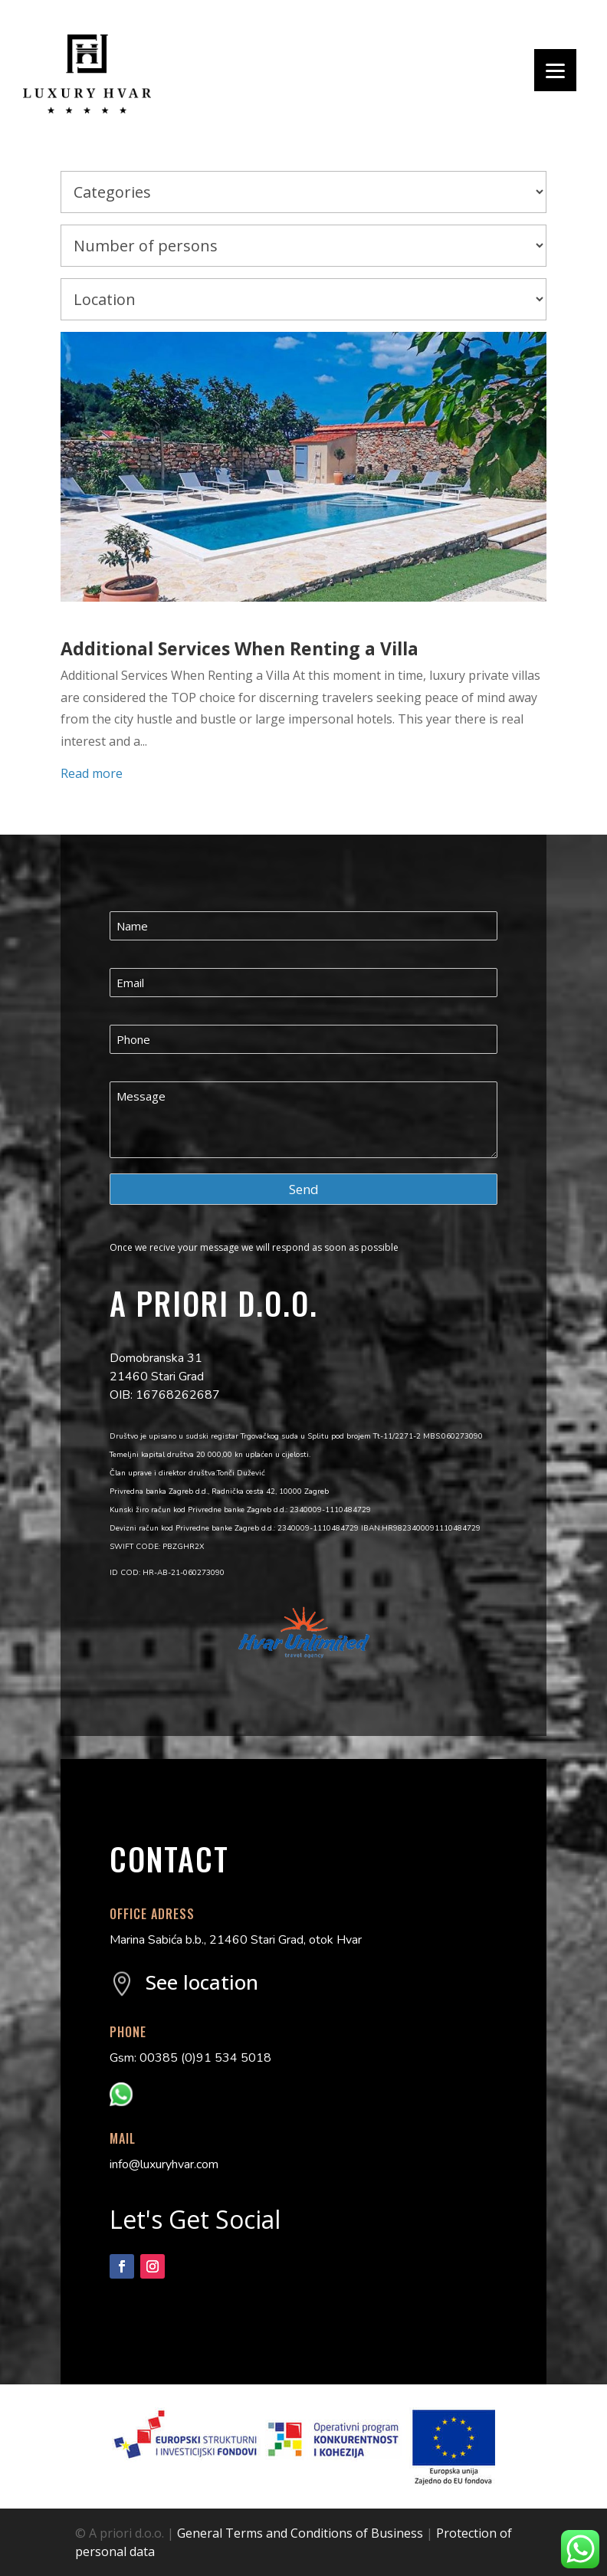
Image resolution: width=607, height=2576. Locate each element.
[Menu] (555, 70)
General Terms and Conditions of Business (300, 2533)
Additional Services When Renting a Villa (239, 648)
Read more (92, 773)
